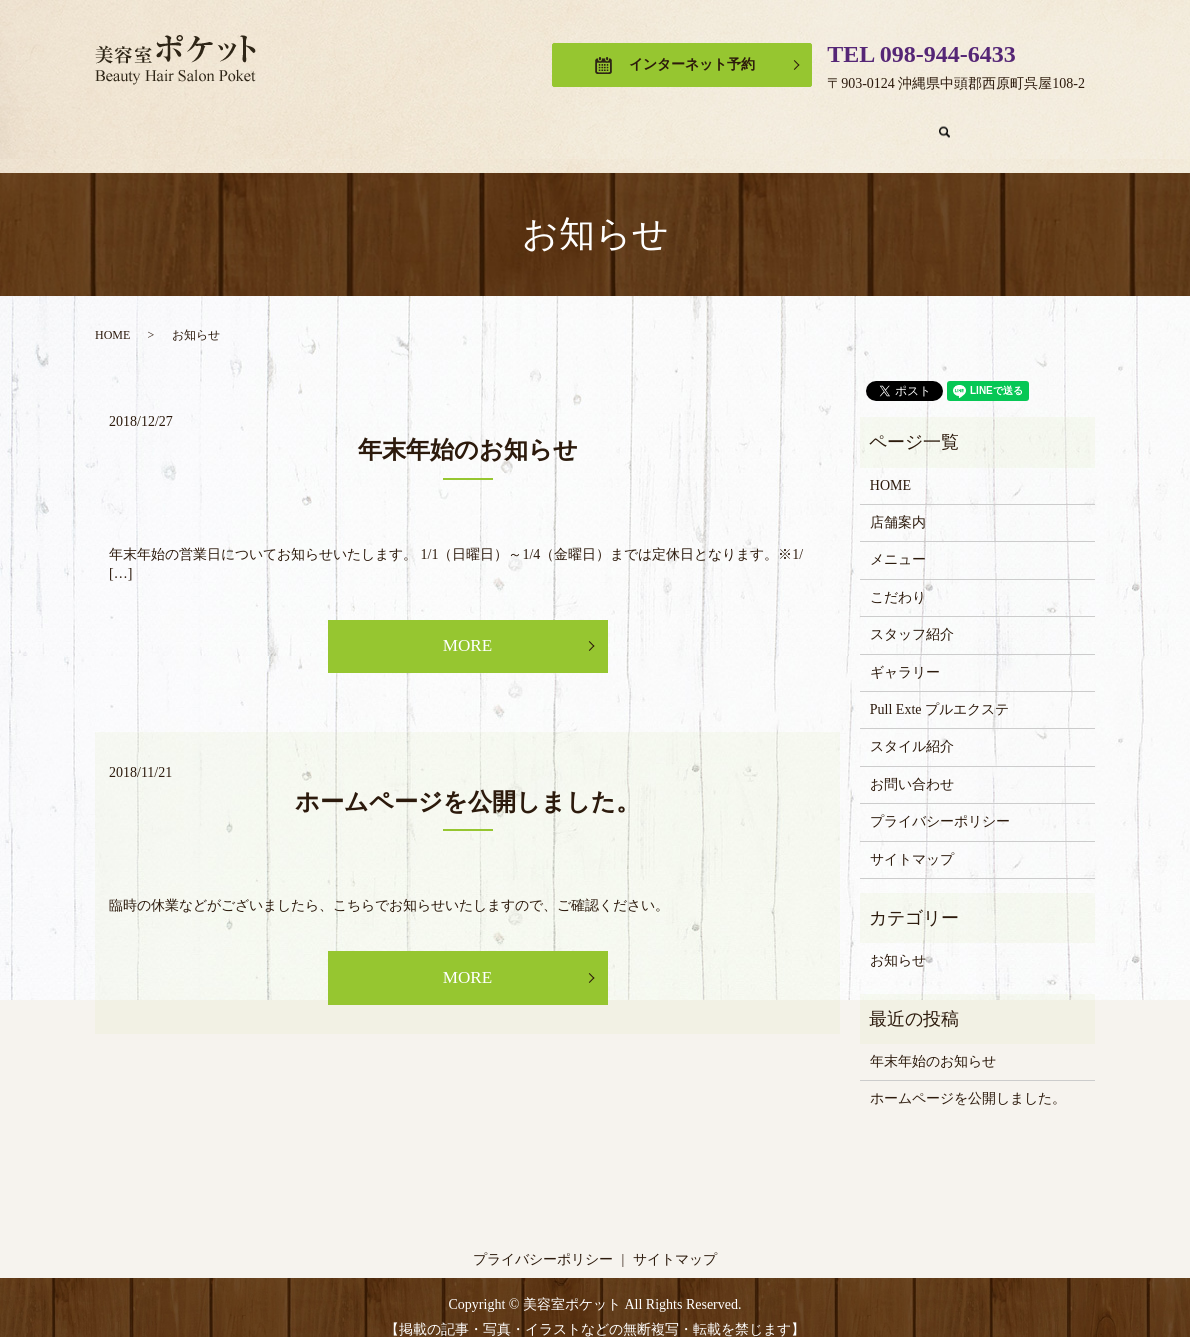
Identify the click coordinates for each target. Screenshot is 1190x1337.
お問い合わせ (912, 765)
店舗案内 (308, 122)
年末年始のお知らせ (468, 431)
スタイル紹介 (912, 727)
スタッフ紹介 (616, 122)
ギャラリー (735, 122)
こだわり (504, 122)
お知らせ (898, 941)
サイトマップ (912, 839)
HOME (217, 122)
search (1003, 123)
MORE (467, 628)
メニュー (406, 122)
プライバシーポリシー (940, 802)
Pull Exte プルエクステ (881, 122)
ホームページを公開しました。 (467, 785)
